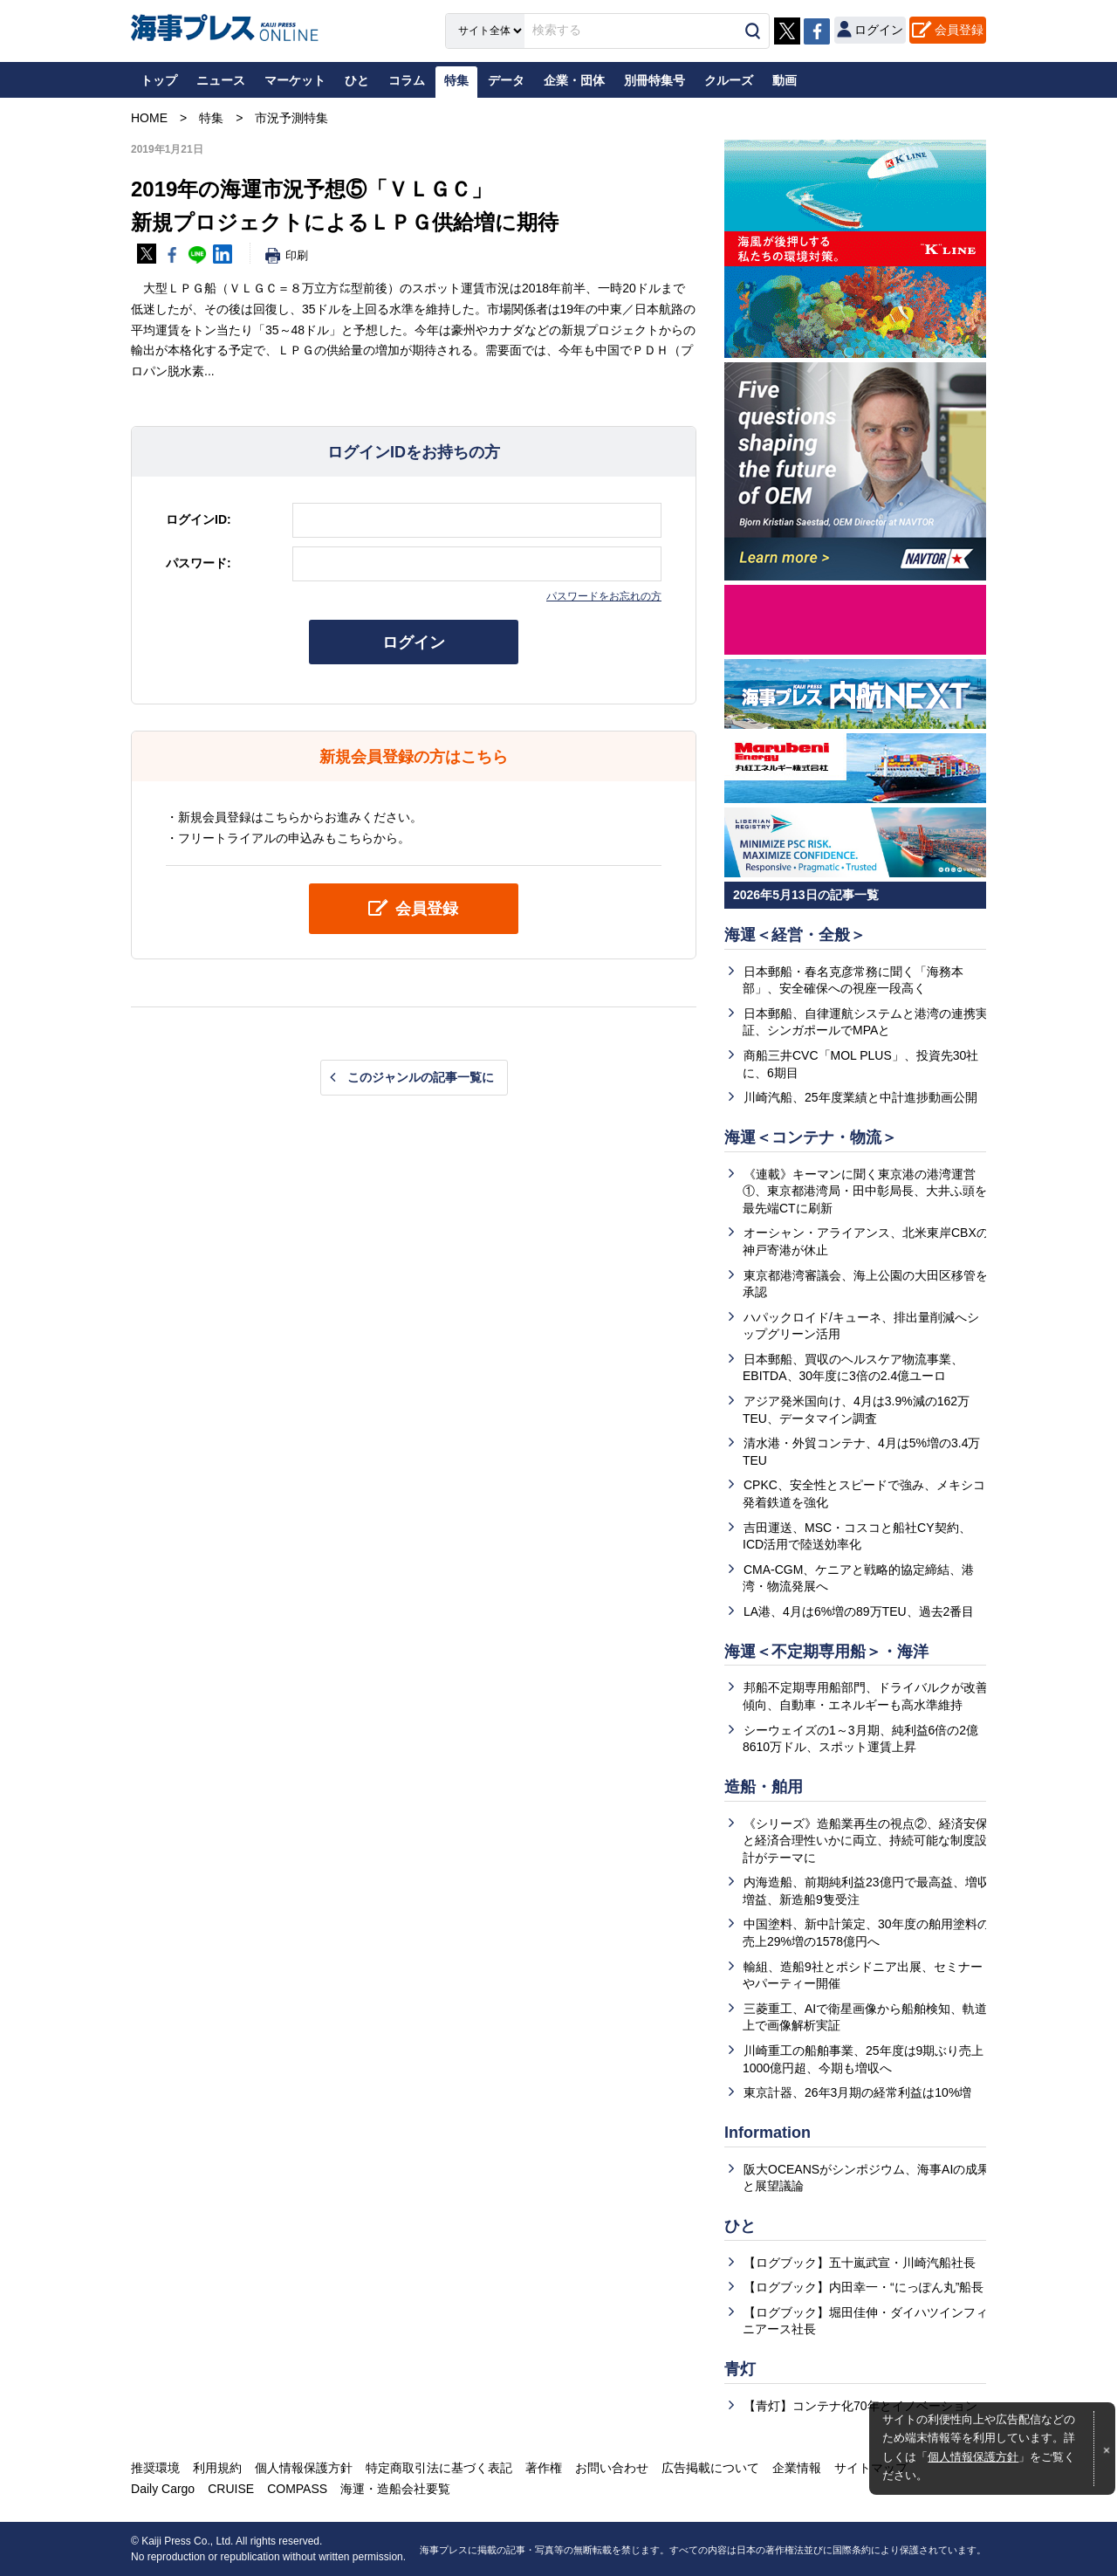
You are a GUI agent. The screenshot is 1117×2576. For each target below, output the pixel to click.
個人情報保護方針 (973, 2457)
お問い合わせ (611, 2468)
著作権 (543, 2468)
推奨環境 (155, 2468)
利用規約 (217, 2468)
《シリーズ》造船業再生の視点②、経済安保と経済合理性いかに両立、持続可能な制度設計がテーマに (865, 1841)
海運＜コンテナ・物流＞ (810, 1137)
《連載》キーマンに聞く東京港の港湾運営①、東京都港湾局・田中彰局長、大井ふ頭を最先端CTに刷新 (865, 1191)
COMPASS (297, 2489)
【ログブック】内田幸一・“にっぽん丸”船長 (863, 2287)
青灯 (740, 2369)
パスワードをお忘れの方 (603, 596)
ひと (740, 2226)
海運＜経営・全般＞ (795, 935)
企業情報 (796, 2468)
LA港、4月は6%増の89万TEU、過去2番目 (859, 1611)
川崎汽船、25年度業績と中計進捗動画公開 (860, 1097)
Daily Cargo (163, 2489)
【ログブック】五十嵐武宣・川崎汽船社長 (860, 2263)
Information (767, 2132)
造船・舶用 (763, 1787)
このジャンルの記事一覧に (420, 1077)
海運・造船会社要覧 (395, 2489)
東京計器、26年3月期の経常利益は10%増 (857, 2092)
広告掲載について (710, 2468)
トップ (158, 80)
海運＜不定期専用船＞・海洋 (826, 1651)
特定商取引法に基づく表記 (439, 2468)
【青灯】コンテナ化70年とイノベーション (860, 2406)
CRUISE (231, 2489)
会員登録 (959, 30)
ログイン (413, 642)
